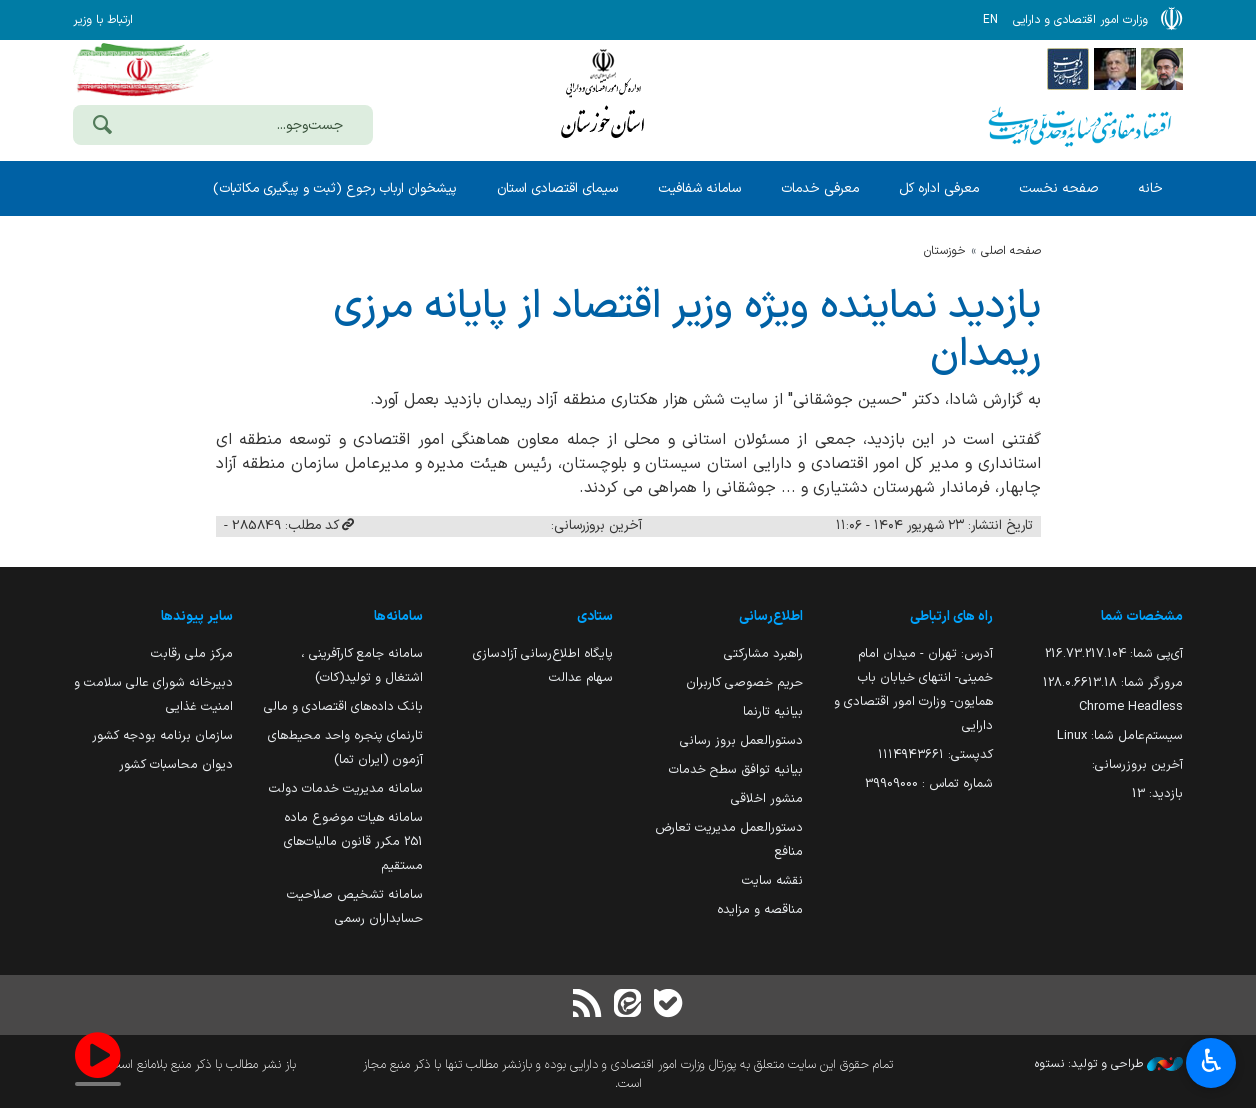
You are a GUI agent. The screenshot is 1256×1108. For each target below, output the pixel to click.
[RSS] (588, 1005)
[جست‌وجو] (102, 127)
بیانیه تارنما (773, 711)
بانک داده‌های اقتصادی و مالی (343, 706)
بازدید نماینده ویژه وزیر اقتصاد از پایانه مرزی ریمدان (687, 331)
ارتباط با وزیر (103, 20)
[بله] (668, 1005)
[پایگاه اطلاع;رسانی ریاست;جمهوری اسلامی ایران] (1115, 68)
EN (990, 20)
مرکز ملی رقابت (192, 653)
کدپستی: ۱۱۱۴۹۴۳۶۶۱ (935, 754)
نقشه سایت (772, 880)
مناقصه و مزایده (760, 909)
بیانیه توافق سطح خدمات (736, 769)
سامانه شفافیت (699, 188)
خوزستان (945, 251)
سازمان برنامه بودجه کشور (162, 735)
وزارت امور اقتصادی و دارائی (603, 97)
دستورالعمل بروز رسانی (741, 740)
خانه (1150, 188)
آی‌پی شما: (1114, 653)
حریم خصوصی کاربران (744, 682)
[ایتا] (628, 1005)
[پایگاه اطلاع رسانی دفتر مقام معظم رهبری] (1162, 68)
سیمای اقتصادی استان (557, 188)
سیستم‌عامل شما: (1120, 735)
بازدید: (1157, 793)
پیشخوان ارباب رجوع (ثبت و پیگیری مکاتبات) (335, 188)
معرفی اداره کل (939, 188)
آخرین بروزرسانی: (1137, 764)
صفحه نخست (1058, 188)
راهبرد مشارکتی (763, 653)
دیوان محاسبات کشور (176, 764)
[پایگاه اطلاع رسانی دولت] (1068, 68)
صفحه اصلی (1011, 251)
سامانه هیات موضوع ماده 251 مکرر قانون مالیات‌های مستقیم (353, 841)
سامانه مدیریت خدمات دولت (346, 788)
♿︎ (1211, 1063)
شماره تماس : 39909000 (929, 783)
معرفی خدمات (820, 188)
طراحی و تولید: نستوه (1109, 1064)
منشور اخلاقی (767, 798)
